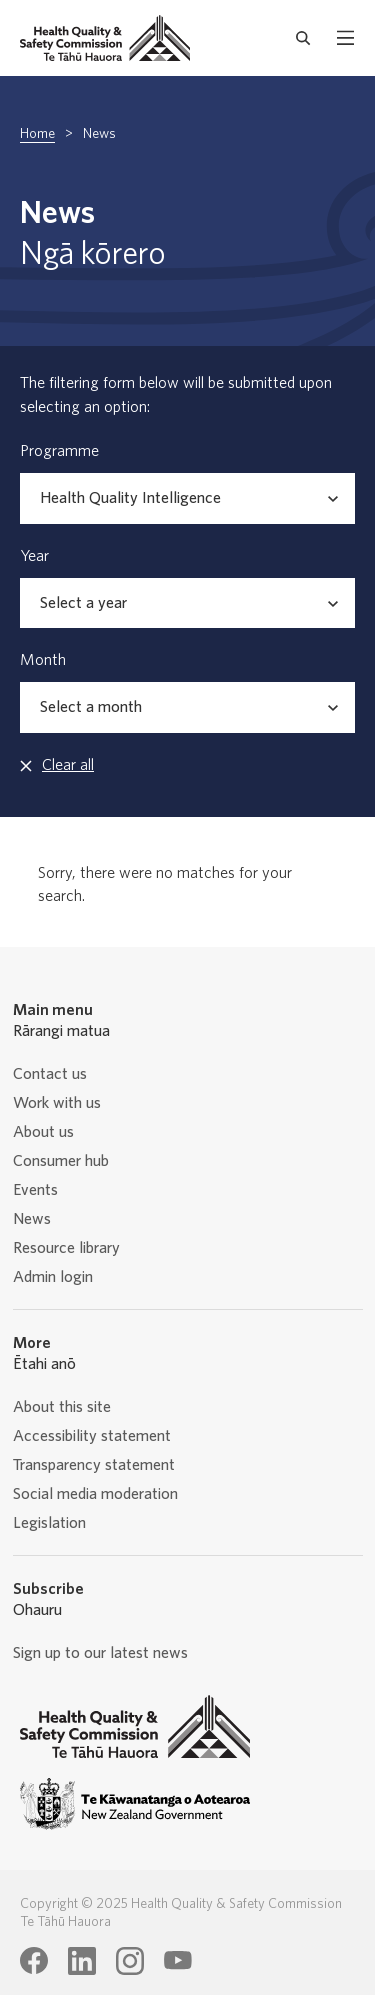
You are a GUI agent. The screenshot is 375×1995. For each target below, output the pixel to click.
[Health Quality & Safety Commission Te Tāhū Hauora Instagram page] (130, 1961)
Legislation (49, 1523)
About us (43, 1132)
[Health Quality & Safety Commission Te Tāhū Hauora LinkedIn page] (82, 1961)
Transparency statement (94, 1465)
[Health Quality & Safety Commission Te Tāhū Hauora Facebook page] (34, 1961)
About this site (62, 1407)
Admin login (53, 1277)
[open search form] (303, 38)
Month (43, 660)
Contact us (50, 1074)
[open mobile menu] (345, 38)
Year (34, 556)
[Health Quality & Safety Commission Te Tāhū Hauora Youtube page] (178, 1961)
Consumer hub (61, 1161)
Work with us (57, 1103)
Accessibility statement (92, 1436)
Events (35, 1190)
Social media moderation (95, 1494)
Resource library (66, 1248)
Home (37, 134)
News (32, 1219)
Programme (59, 451)
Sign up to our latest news (100, 1653)
